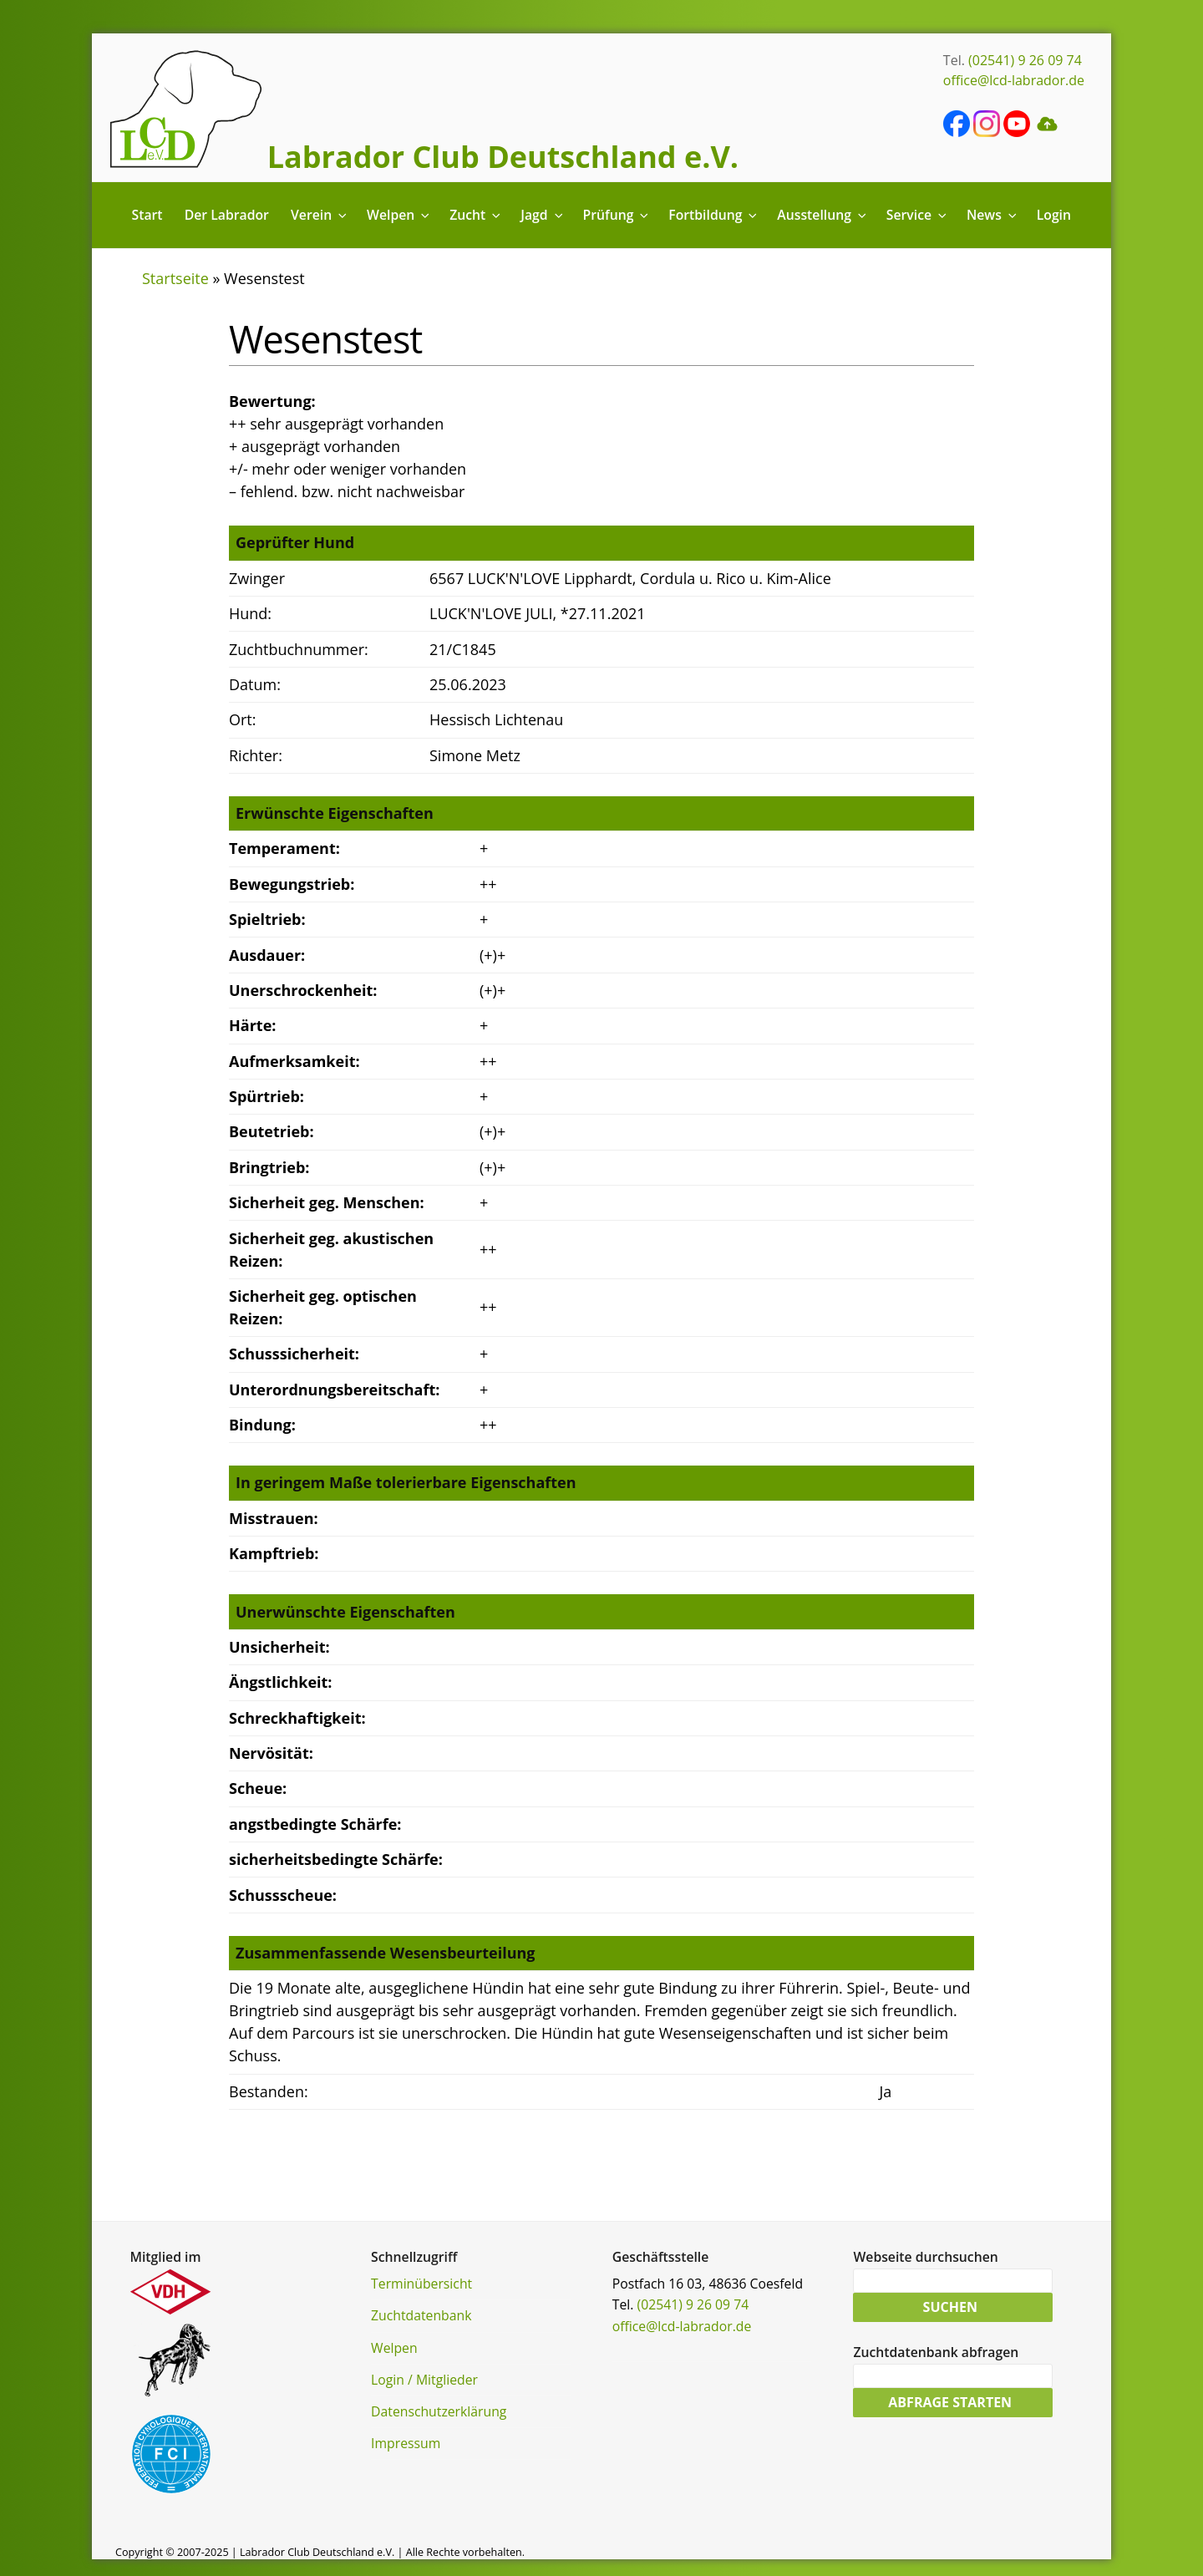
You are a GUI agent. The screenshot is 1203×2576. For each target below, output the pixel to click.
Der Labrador (227, 215)
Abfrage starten (950, 2404)
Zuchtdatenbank (421, 2315)
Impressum (405, 2443)
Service (917, 215)
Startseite (175, 278)
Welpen (399, 215)
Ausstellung (822, 215)
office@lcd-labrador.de (1013, 80)
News (993, 215)
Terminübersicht (421, 2283)
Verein (320, 215)
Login (1054, 215)
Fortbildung (713, 215)
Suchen (950, 2308)
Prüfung (616, 215)
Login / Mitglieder (424, 2379)
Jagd (542, 215)
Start (147, 215)
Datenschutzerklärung (438, 2411)
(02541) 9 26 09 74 (1025, 60)
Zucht (476, 215)
